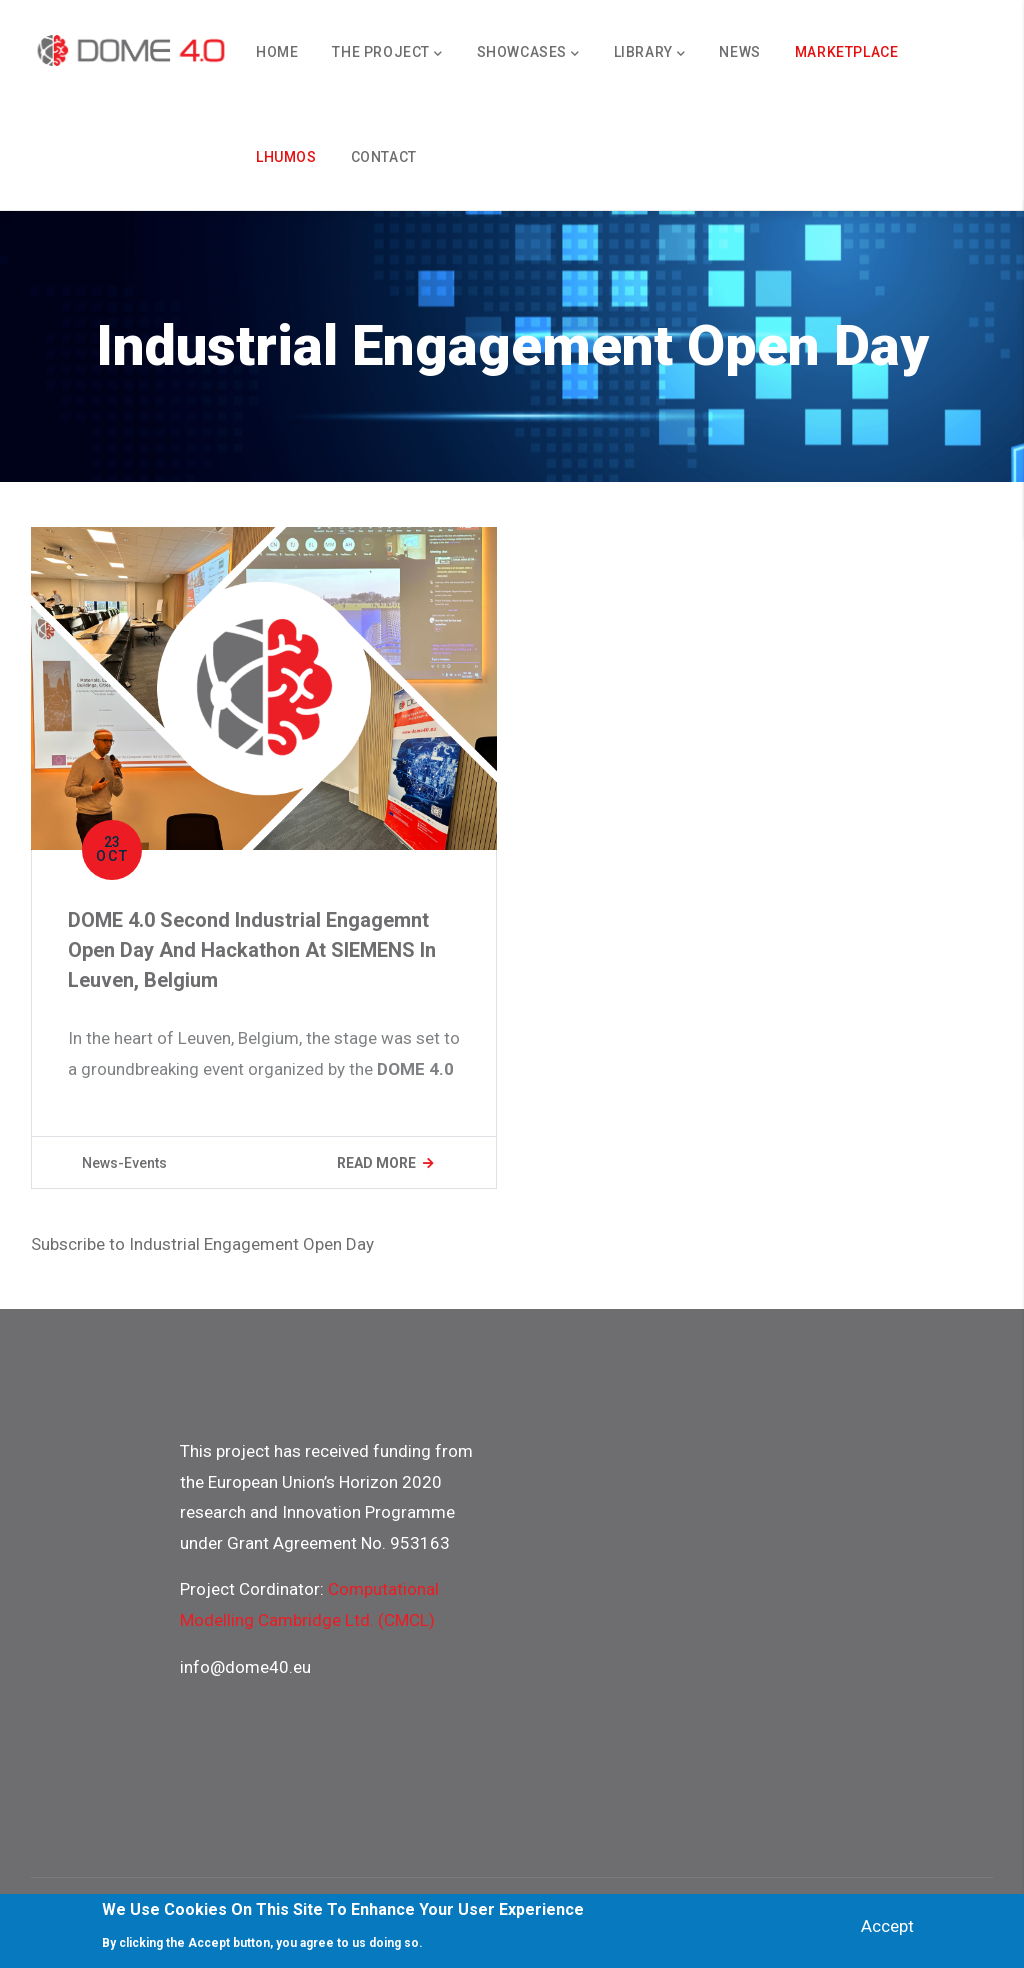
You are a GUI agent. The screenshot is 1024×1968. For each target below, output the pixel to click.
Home (277, 52)
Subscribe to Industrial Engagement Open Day (202, 1244)
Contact (384, 157)
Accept (887, 1926)
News (739, 52)
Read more (376, 1163)
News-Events (124, 1163)
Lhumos (286, 157)
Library (650, 54)
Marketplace (847, 52)
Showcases (528, 54)
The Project (387, 54)
